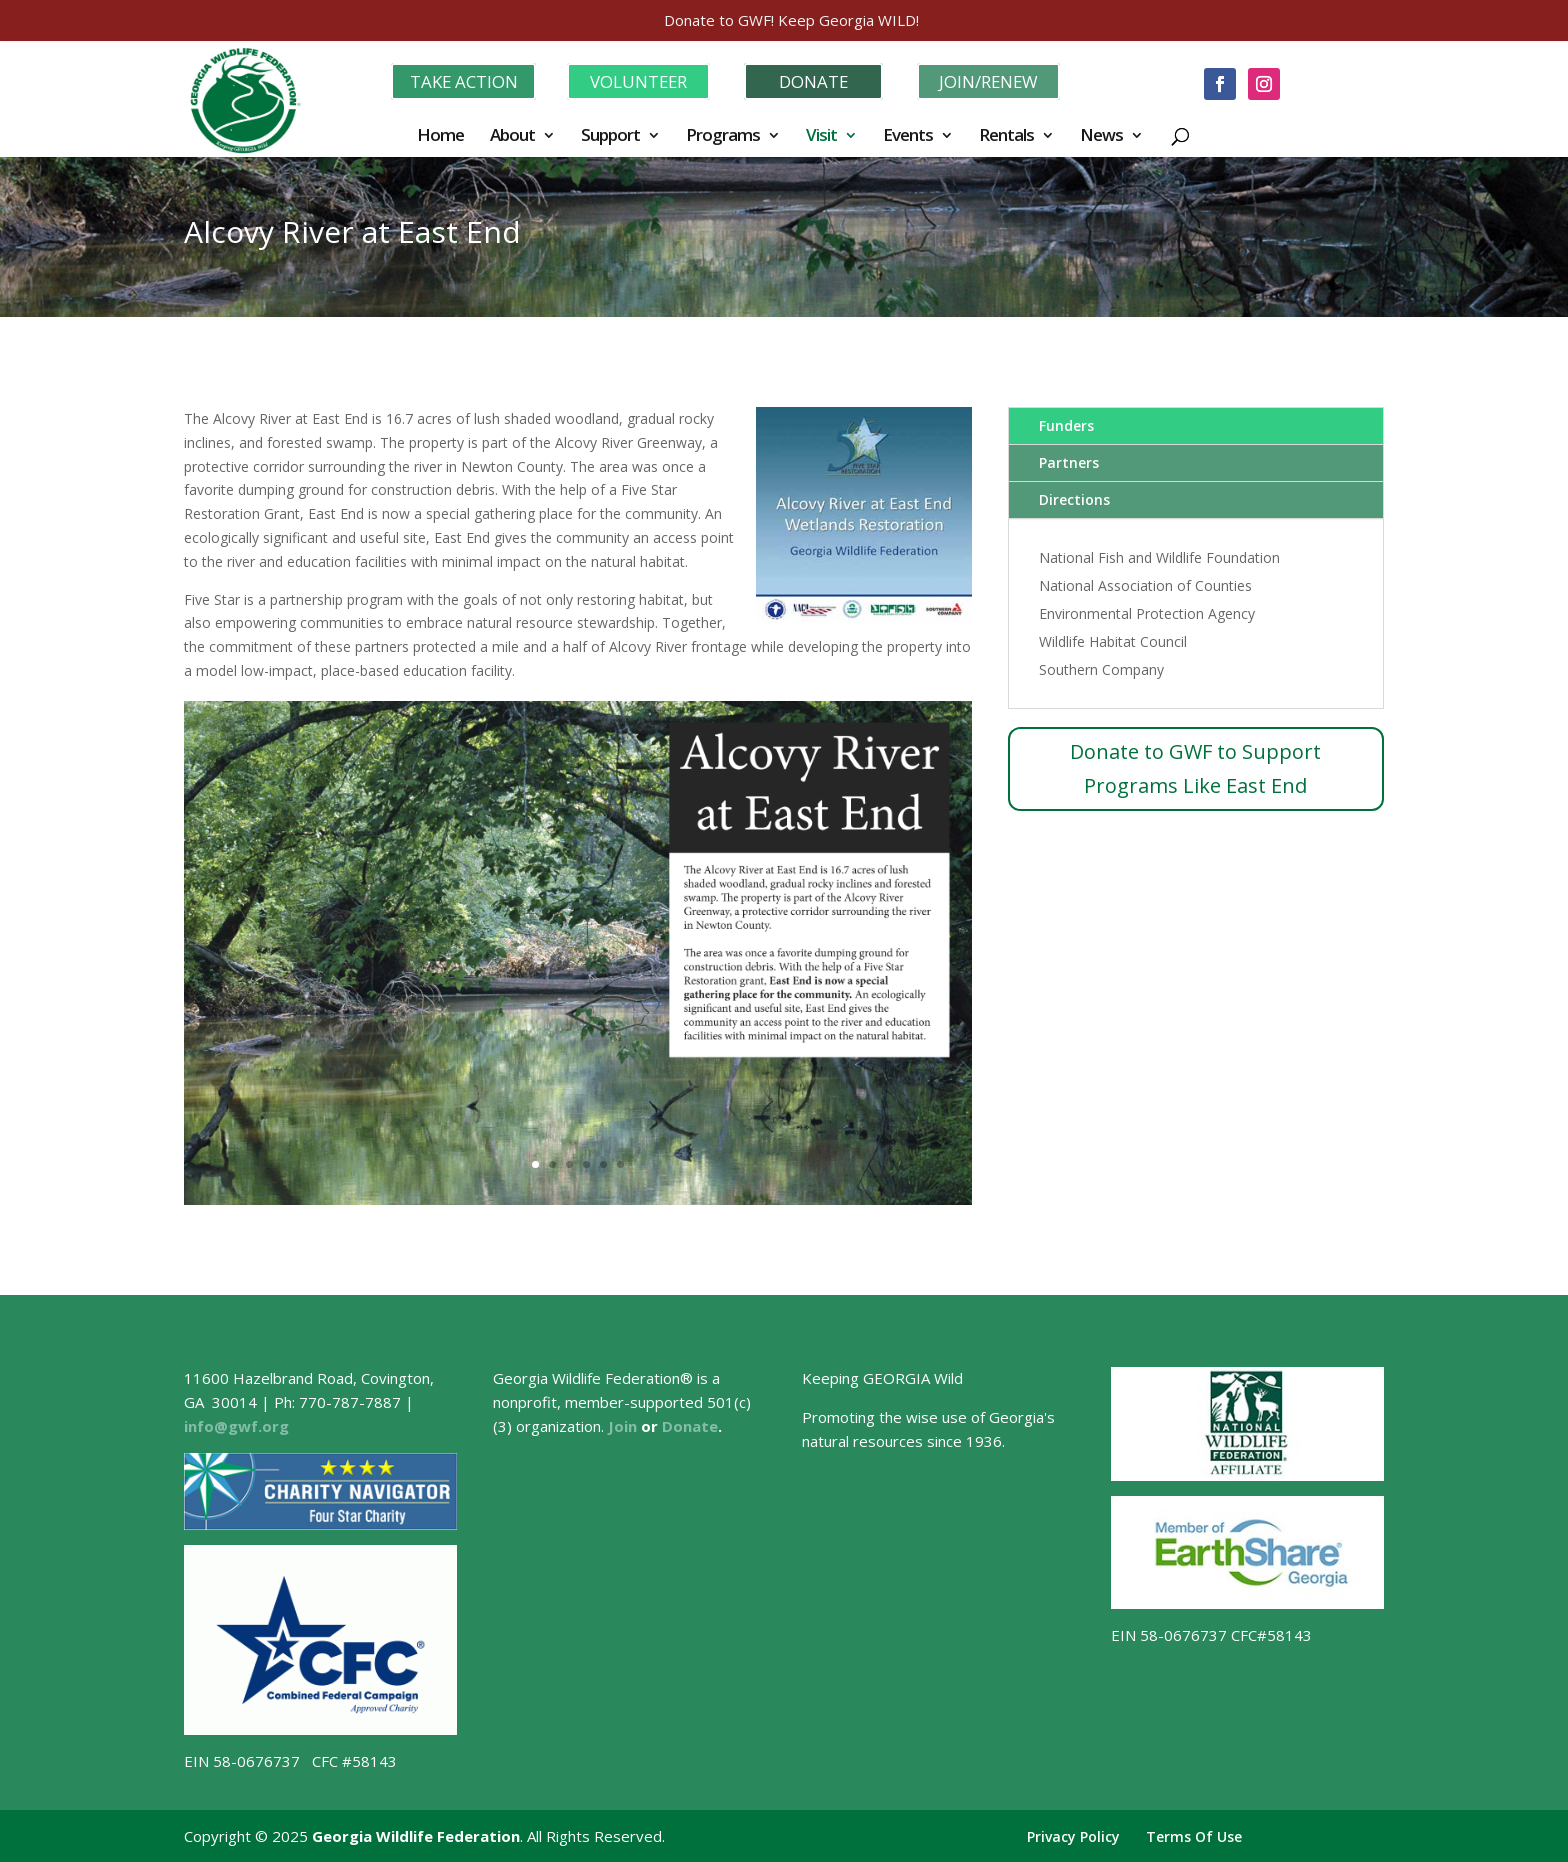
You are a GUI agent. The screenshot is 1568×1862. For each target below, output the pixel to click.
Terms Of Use (1194, 1834)
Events (908, 135)
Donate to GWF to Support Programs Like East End (1195, 766)
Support (610, 135)
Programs (723, 135)
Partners (1069, 460)
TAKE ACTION (463, 79)
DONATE (814, 79)
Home (440, 135)
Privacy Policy (1073, 1834)
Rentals (1006, 135)
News (1101, 135)
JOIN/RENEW (988, 79)
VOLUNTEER (638, 79)
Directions (1074, 497)
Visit (821, 135)
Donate (690, 1424)
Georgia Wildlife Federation (416, 1834)
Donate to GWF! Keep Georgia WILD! (791, 20)
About (512, 135)
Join (622, 1424)
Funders (1066, 423)
